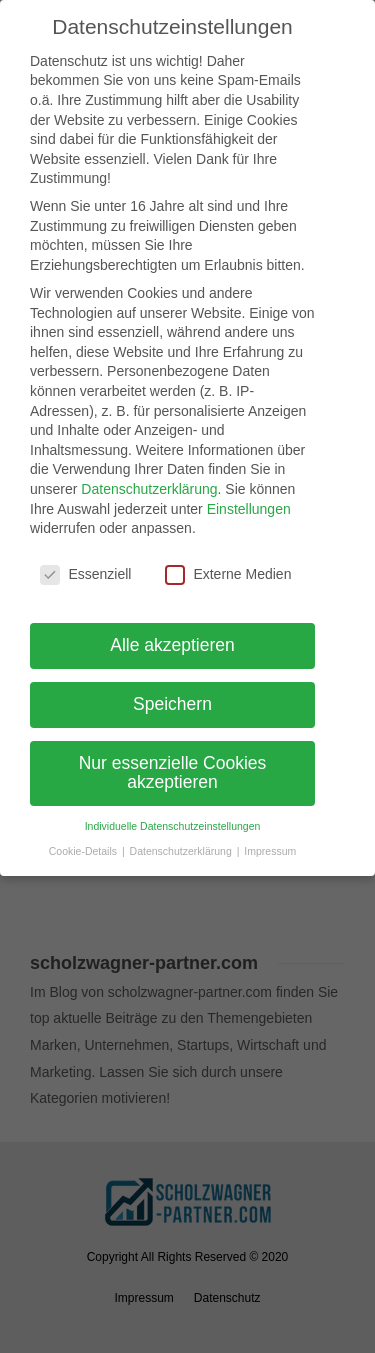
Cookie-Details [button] (84, 851)
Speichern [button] (172, 704)
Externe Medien (228, 574)
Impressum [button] (270, 851)
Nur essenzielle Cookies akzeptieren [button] (173, 773)
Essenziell (85, 574)
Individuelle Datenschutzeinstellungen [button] (173, 826)
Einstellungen (249, 508)
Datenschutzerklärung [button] (182, 851)
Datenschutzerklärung (149, 489)
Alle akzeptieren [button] (172, 645)
